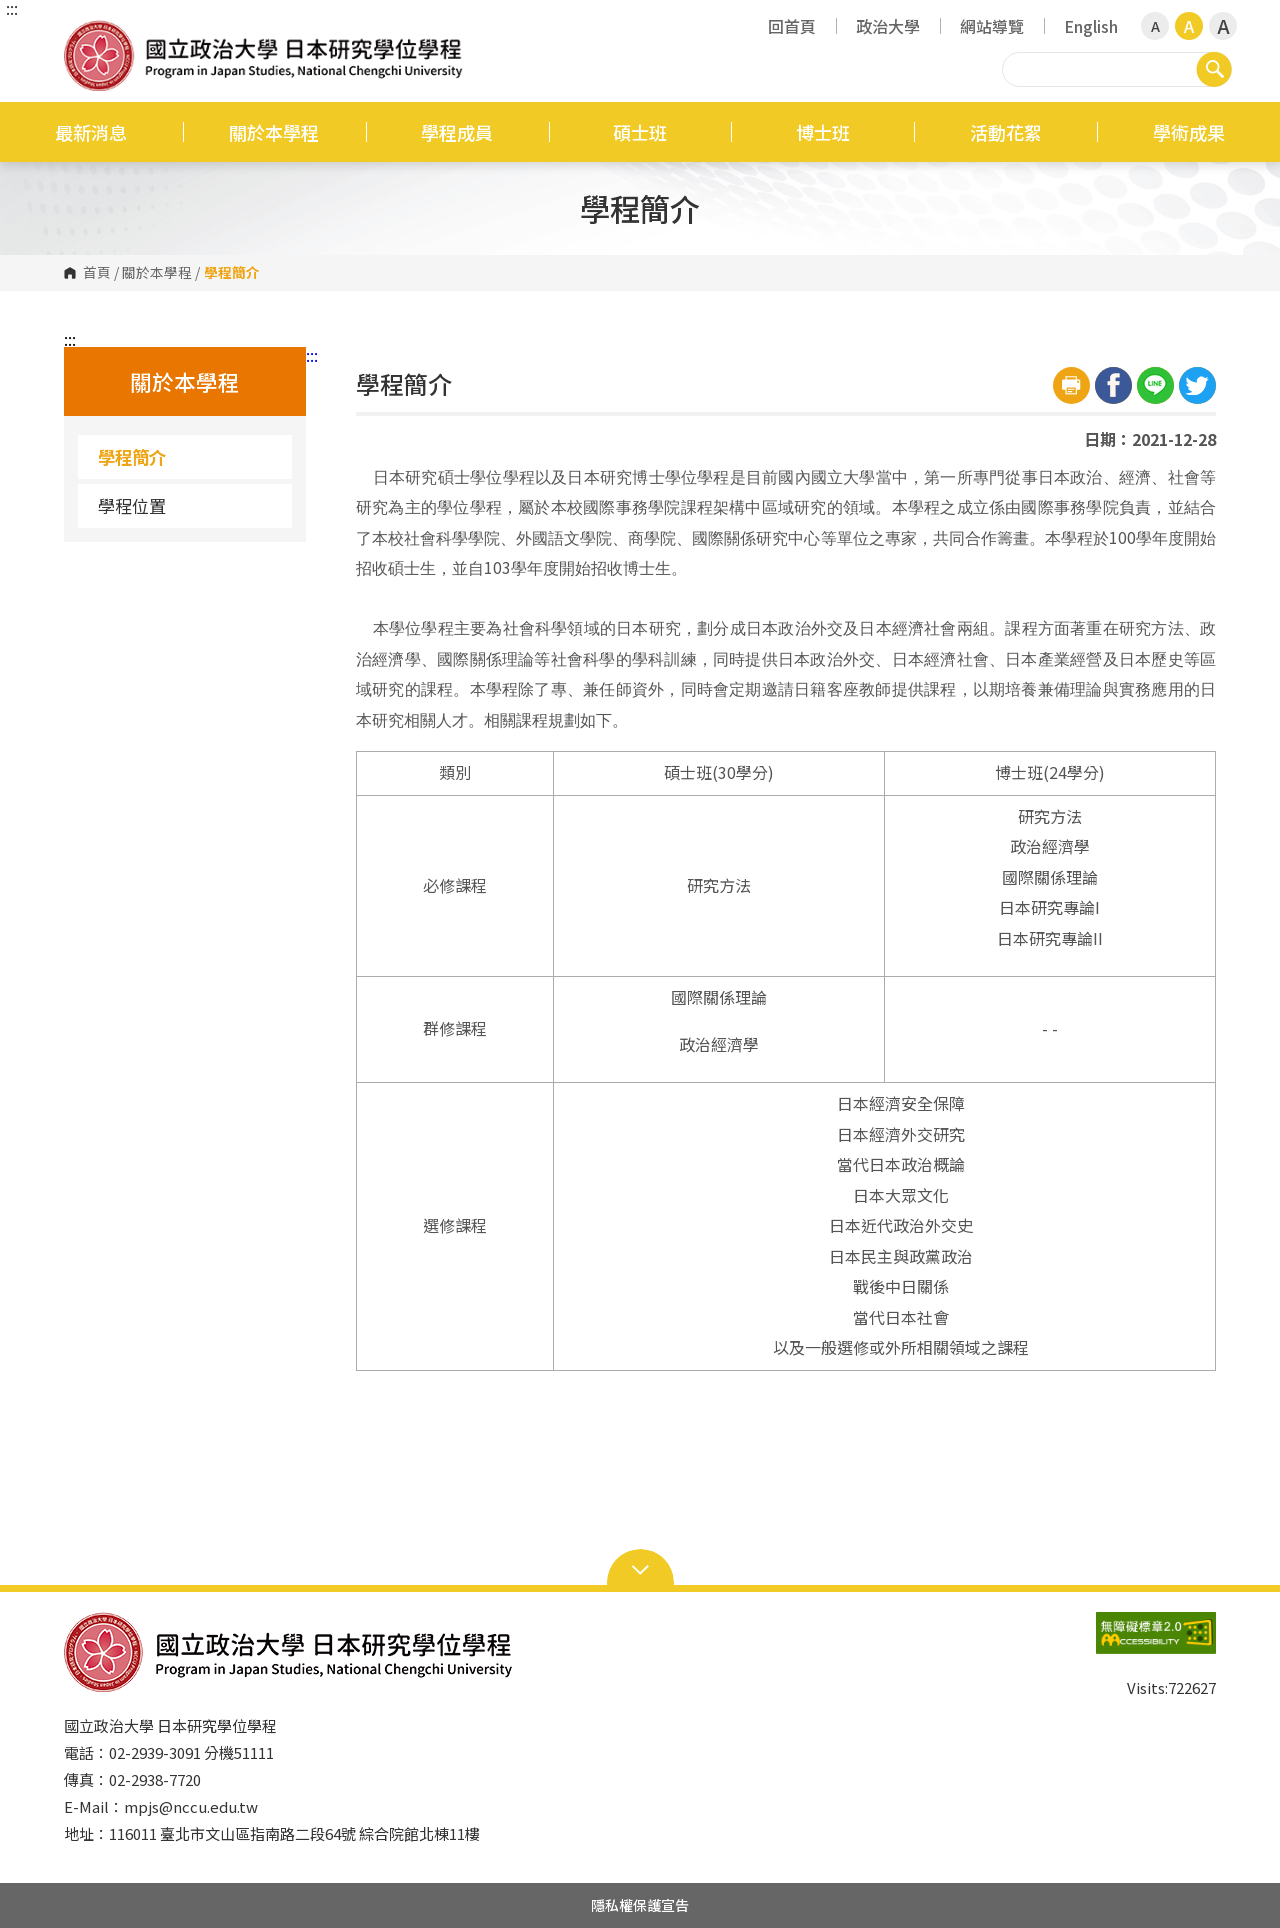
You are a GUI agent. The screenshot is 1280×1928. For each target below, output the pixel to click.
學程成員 (457, 132)
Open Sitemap (640, 1568)
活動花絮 (1006, 132)
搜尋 (1214, 69)
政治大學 (888, 26)
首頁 (97, 273)
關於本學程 (274, 132)
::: (12, 8)
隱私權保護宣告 (640, 1905)
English (1091, 26)
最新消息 (91, 132)
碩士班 (640, 132)
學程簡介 (132, 456)
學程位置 (132, 505)
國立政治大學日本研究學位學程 (84, 34)
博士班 (823, 132)
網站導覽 (992, 26)
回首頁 (792, 26)
